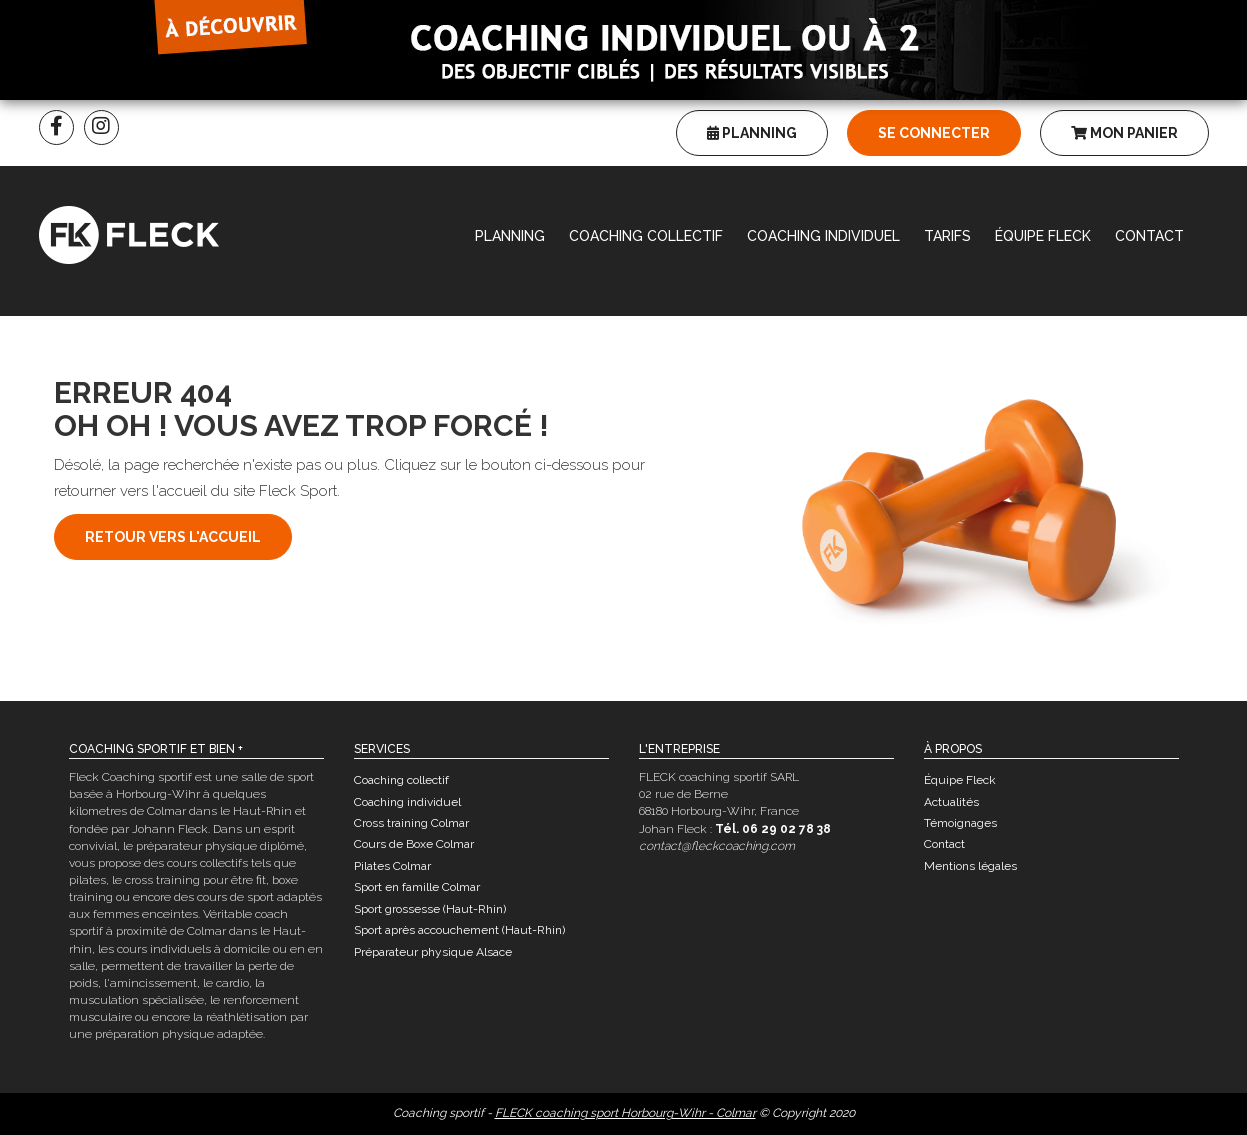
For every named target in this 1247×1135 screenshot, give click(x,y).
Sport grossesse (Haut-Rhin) (430, 909)
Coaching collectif (646, 236)
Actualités (951, 802)
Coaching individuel (823, 236)
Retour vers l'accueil (173, 537)
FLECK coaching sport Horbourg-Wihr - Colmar (625, 1113)
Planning (752, 133)
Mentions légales (970, 866)
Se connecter (934, 133)
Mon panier (1124, 133)
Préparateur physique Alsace (433, 952)
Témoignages (960, 823)
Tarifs (947, 236)
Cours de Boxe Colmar (414, 844)
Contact (1149, 236)
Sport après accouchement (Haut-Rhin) (459, 930)
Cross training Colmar (411, 823)
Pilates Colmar (392, 866)
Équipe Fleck (1043, 236)
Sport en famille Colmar (417, 887)
